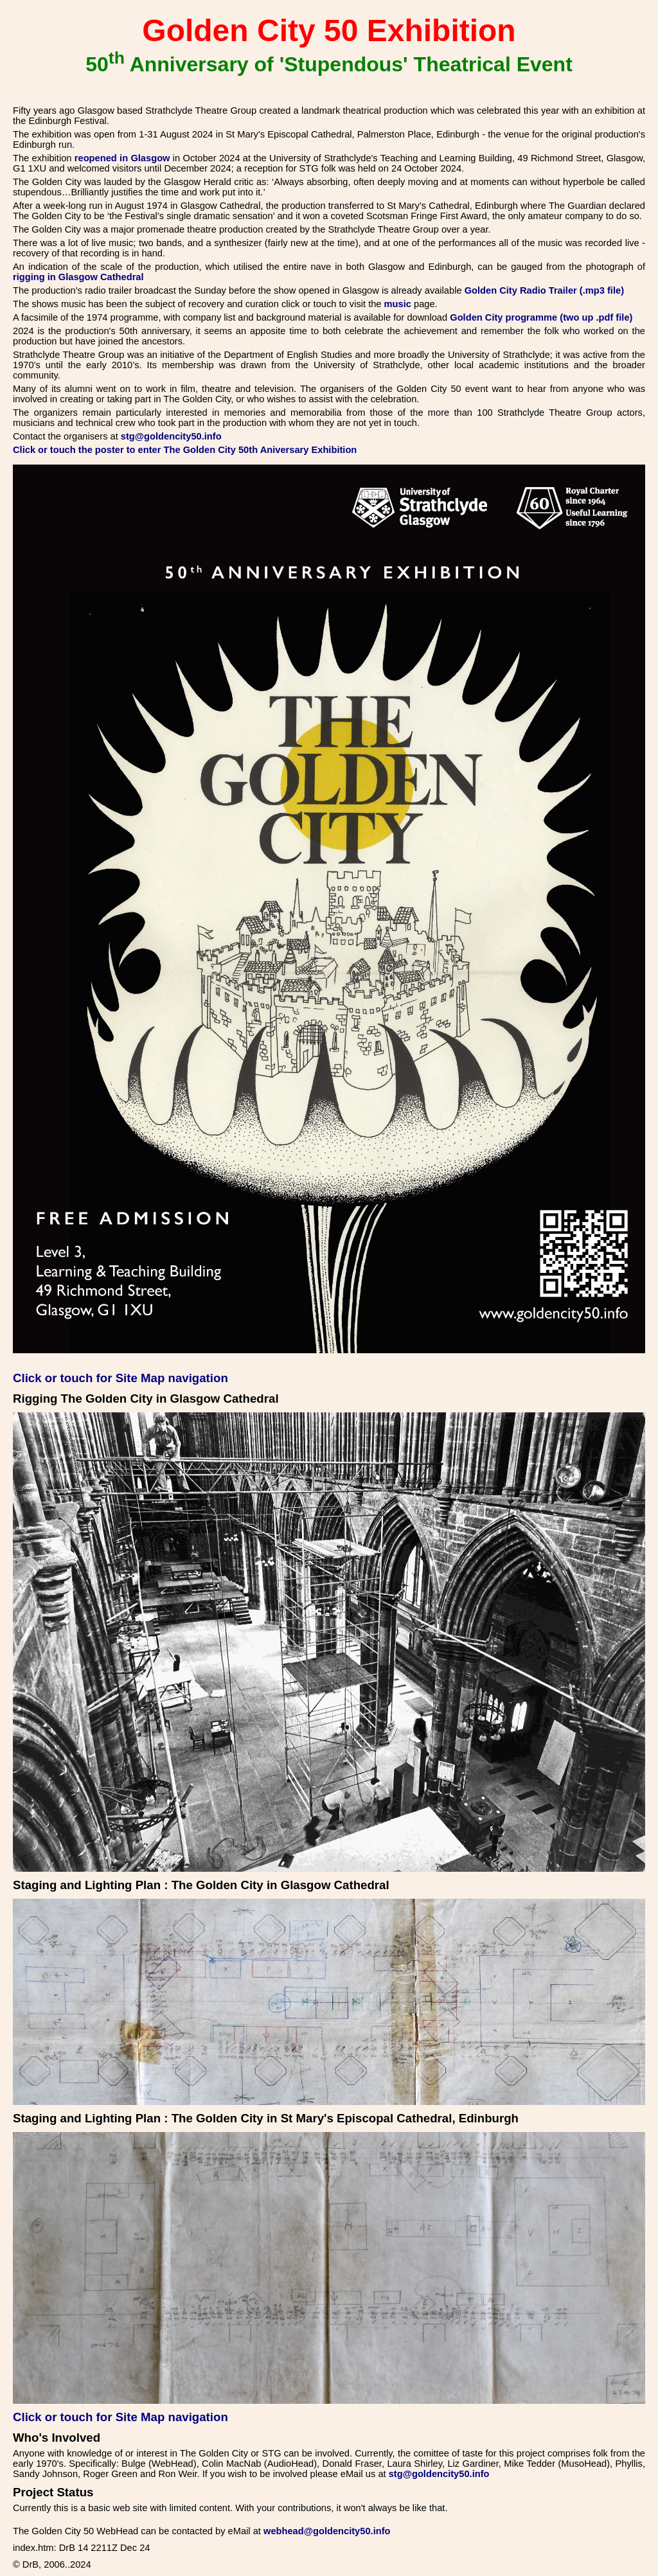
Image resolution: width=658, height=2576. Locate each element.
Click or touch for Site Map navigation (120, 1378)
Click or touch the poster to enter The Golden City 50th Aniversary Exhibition (185, 450)
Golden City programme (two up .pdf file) (541, 317)
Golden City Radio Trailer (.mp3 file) (544, 290)
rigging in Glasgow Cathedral (78, 277)
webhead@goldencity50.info (327, 2531)
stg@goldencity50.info (171, 436)
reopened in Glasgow (122, 158)
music (397, 304)
